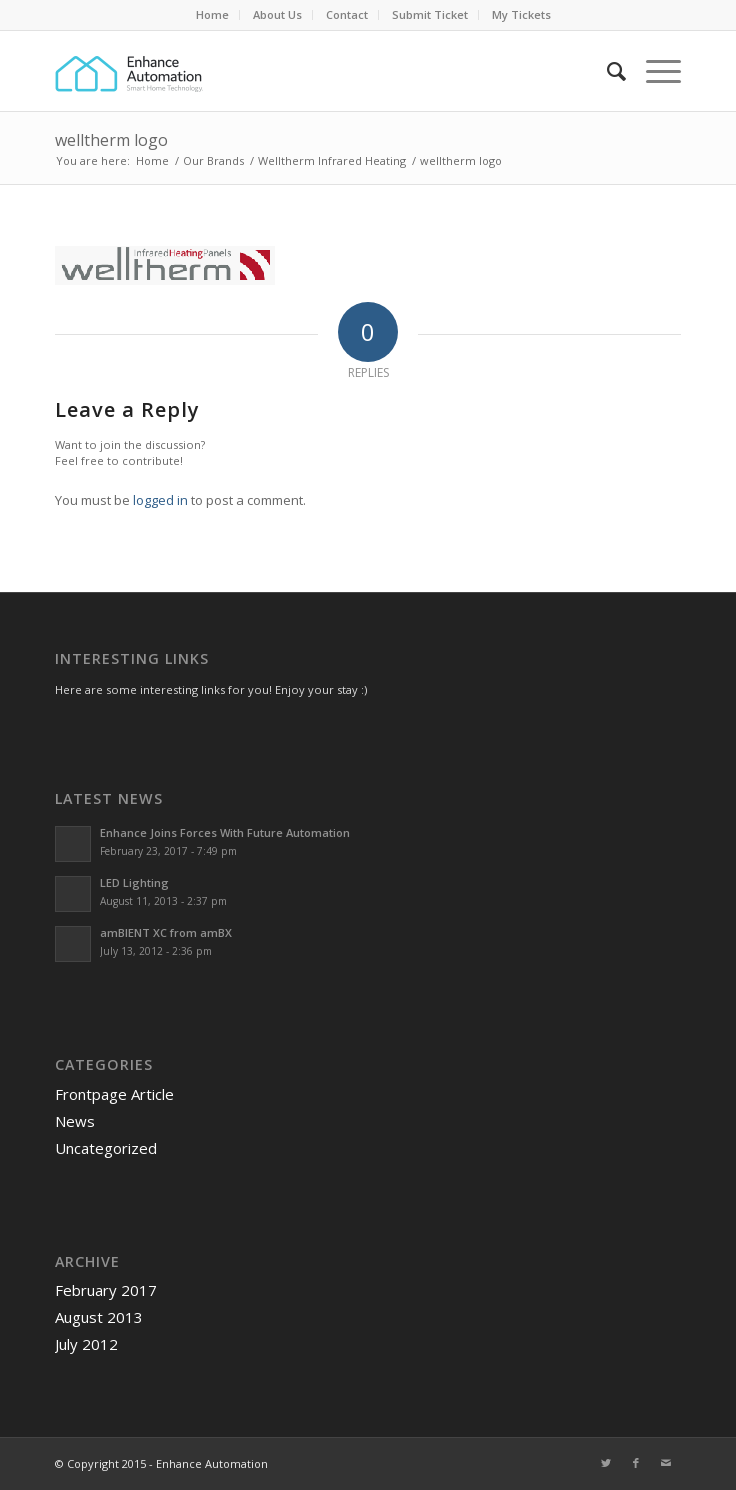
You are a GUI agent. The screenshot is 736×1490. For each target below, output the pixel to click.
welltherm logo (111, 140)
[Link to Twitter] (606, 1463)
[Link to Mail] (666, 1463)
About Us (277, 14)
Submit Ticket (430, 14)
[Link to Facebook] (636, 1463)
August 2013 (99, 1317)
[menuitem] (213, 15)
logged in (160, 500)
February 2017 (106, 1290)
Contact (347, 14)
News (75, 1121)
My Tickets (521, 14)
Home (212, 14)
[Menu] (653, 71)
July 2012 (86, 1344)
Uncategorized (106, 1148)
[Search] (606, 71)
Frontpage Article (114, 1094)
